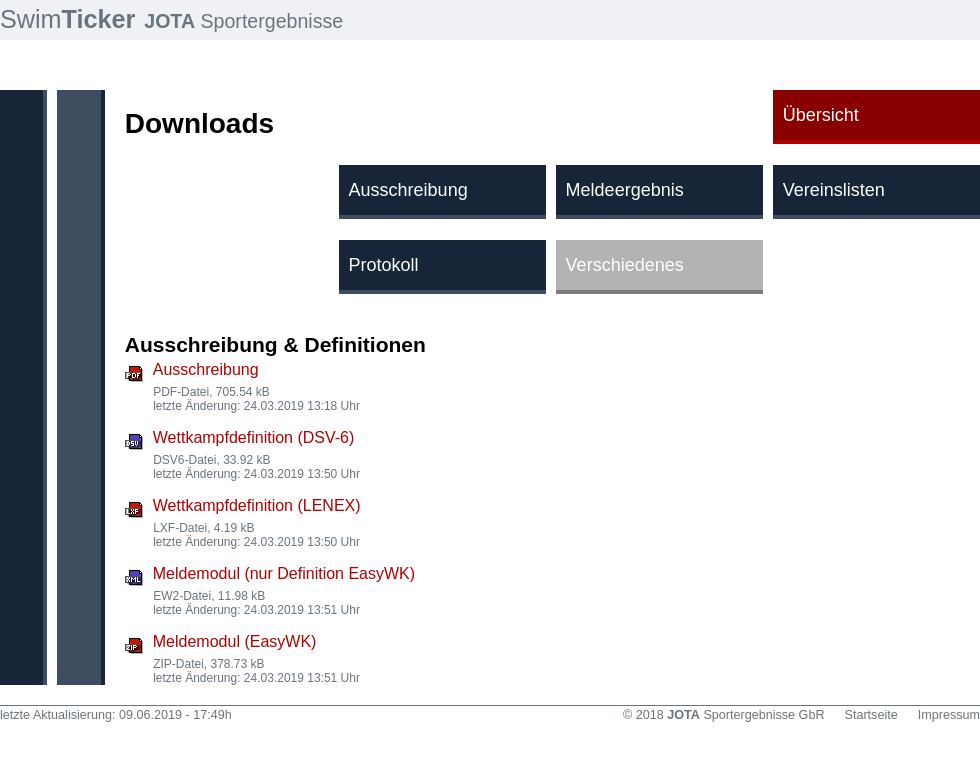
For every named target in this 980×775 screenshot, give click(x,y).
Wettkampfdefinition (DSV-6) (254, 437)
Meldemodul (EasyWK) (235, 641)
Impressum (949, 715)
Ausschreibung (206, 369)
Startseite (871, 715)
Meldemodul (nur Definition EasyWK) (284, 573)
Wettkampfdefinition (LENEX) (257, 505)
